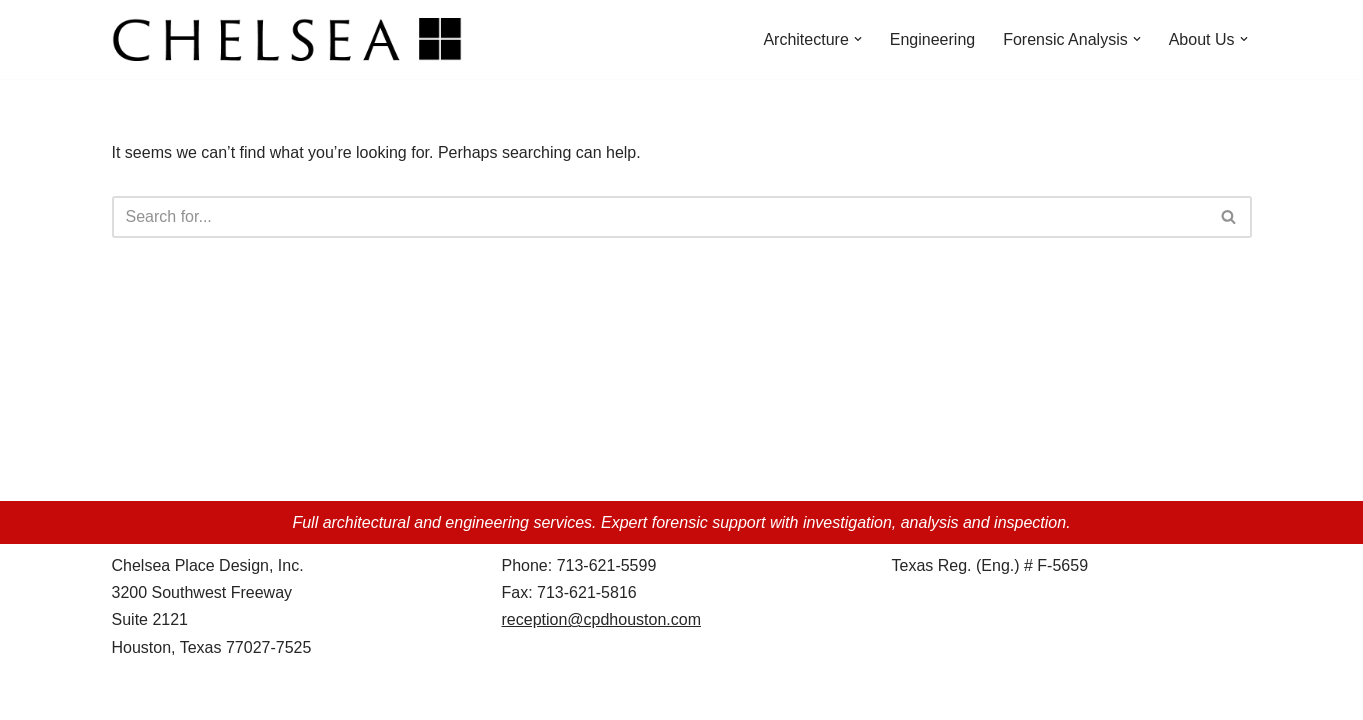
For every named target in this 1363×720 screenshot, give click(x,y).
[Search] (659, 217)
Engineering (932, 39)
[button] (858, 39)
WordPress (290, 694)
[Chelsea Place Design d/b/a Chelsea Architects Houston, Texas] (292, 39)
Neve (130, 694)
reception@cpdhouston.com (601, 619)
